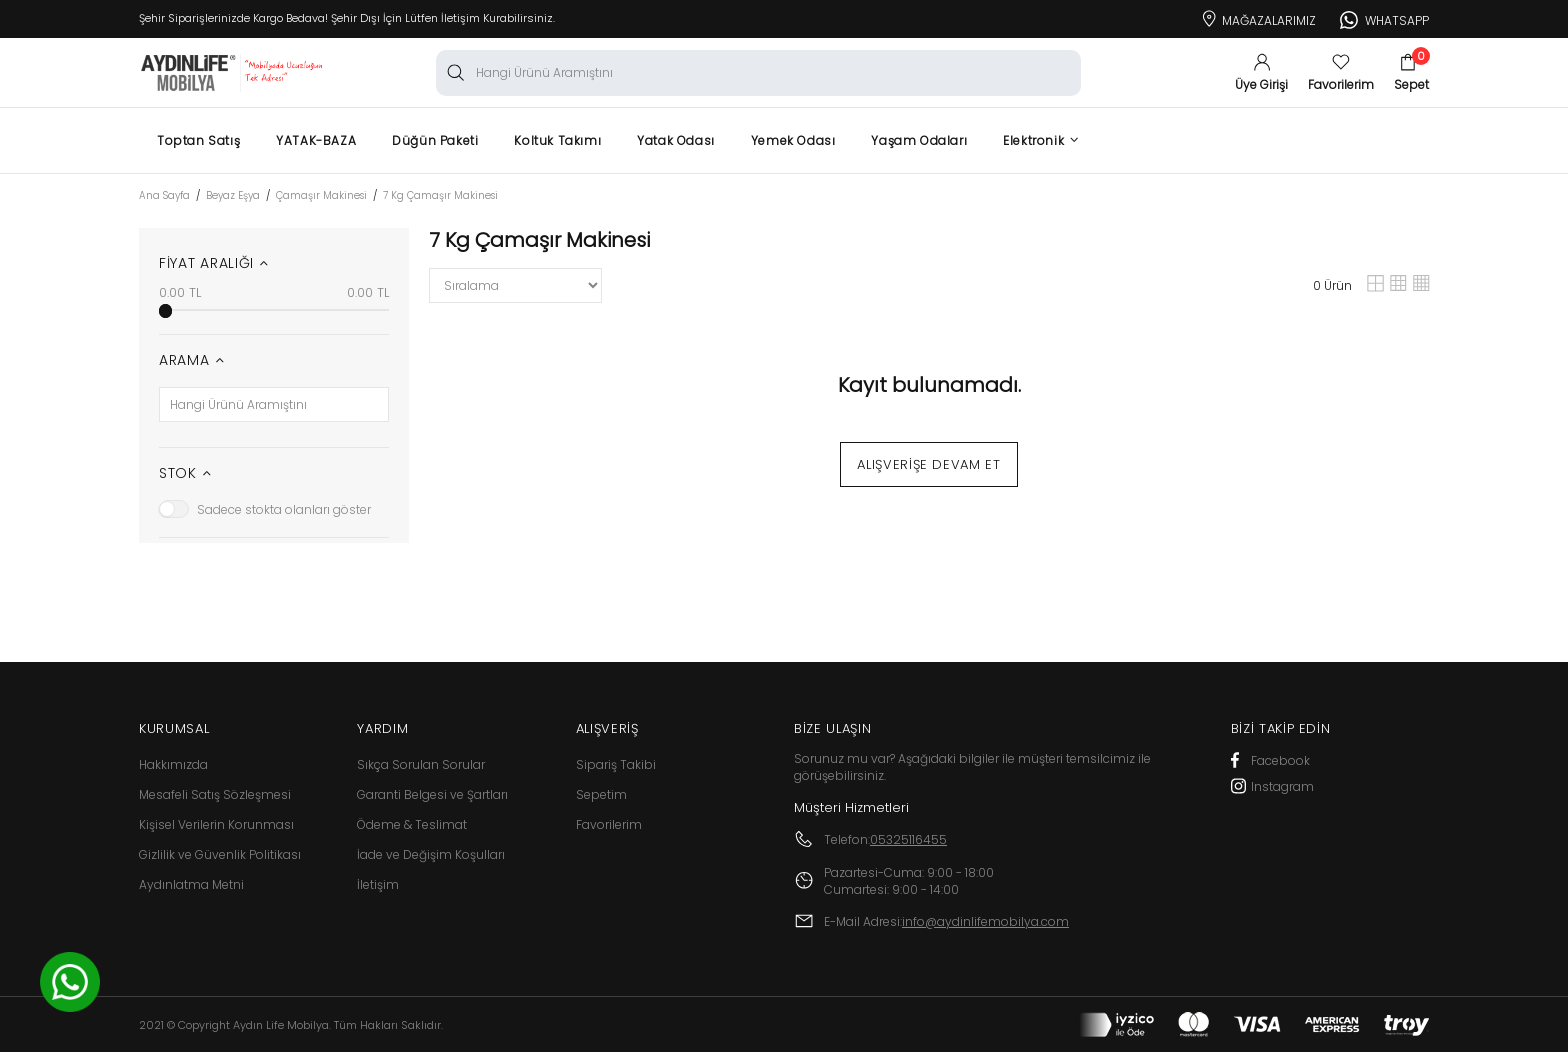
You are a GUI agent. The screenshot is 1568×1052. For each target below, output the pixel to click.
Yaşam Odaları (919, 140)
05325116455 (908, 839)
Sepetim (601, 794)
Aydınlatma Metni (191, 884)
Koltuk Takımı (557, 140)
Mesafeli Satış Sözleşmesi (215, 794)
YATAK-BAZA (316, 140)
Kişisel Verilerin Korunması (216, 824)
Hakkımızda (173, 764)
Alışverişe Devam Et (928, 464)
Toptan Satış (198, 140)
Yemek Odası (793, 140)
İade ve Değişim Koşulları (431, 854)
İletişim (378, 884)
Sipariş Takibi (616, 764)
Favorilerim (609, 824)
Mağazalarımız (1257, 17)
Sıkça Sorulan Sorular (421, 764)
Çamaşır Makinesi (321, 196)
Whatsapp (1384, 18)
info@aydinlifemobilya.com (985, 921)
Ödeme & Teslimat (412, 824)
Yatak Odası (676, 140)
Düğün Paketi (435, 140)
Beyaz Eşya (233, 196)
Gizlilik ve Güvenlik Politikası (220, 854)
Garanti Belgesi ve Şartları (432, 794)
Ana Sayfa (164, 196)
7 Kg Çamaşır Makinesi (440, 196)
